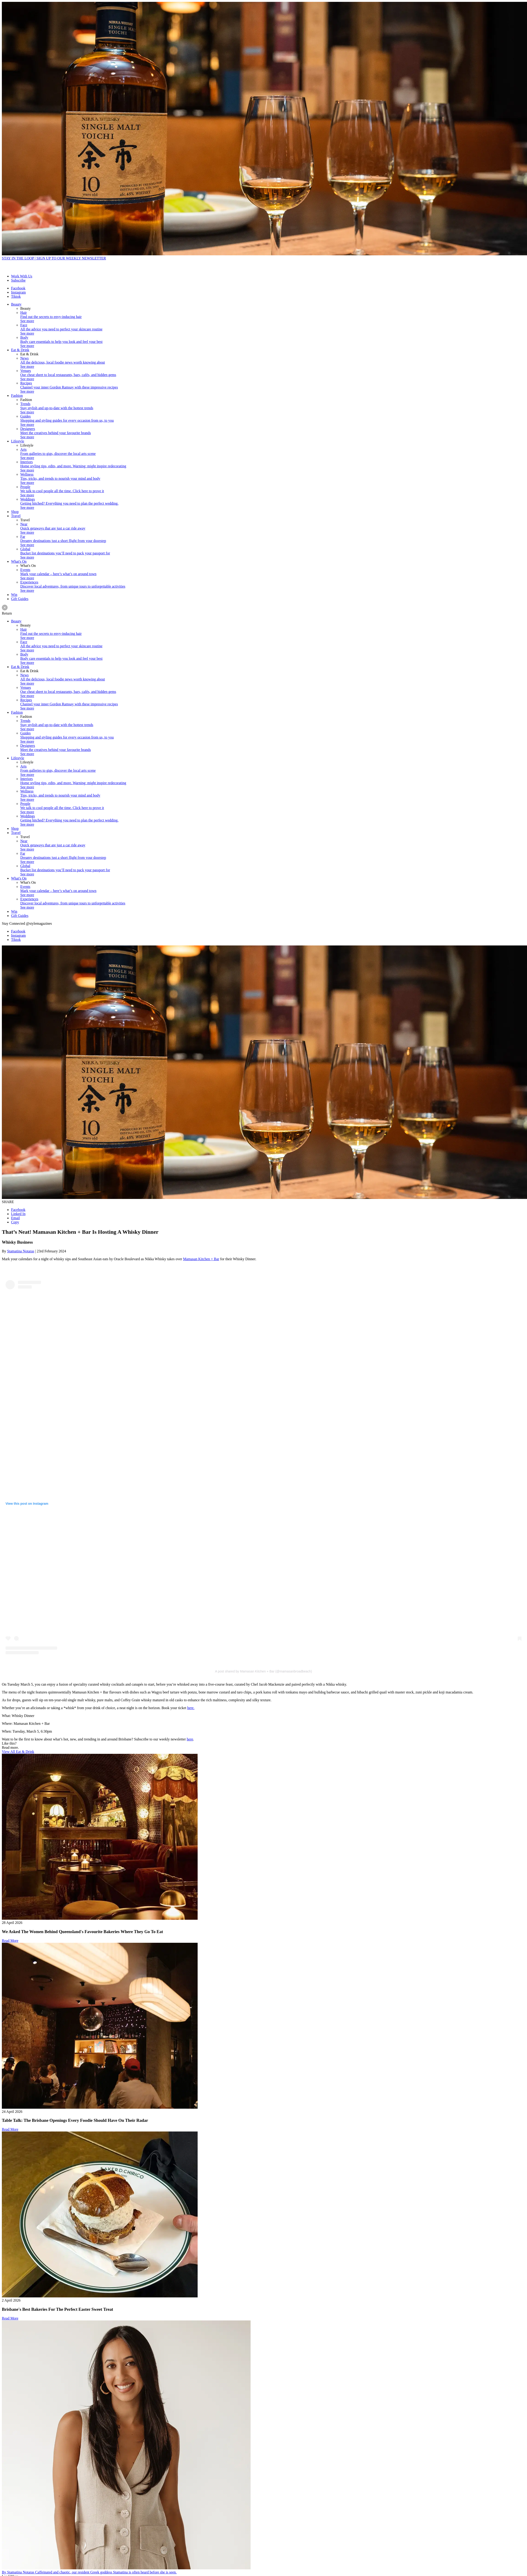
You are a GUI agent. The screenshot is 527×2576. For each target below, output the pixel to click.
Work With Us (21, 276)
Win (14, 595)
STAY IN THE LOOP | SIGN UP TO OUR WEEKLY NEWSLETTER (54, 258)
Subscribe (18, 280)
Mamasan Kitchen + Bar (201, 1259)
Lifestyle (17, 441)
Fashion (17, 395)
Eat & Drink (20, 350)
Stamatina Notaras (20, 1251)
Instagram (18, 292)
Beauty (16, 304)
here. (191, 1708)
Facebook (18, 288)
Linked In (18, 1214)
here (190, 1739)
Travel (15, 516)
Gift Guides (19, 599)
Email (15, 1218)
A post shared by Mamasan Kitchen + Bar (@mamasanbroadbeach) (263, 1671)
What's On (18, 561)
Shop (15, 512)
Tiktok (16, 296)
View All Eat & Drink (18, 1752)
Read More (10, 1941)
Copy (15, 1222)
